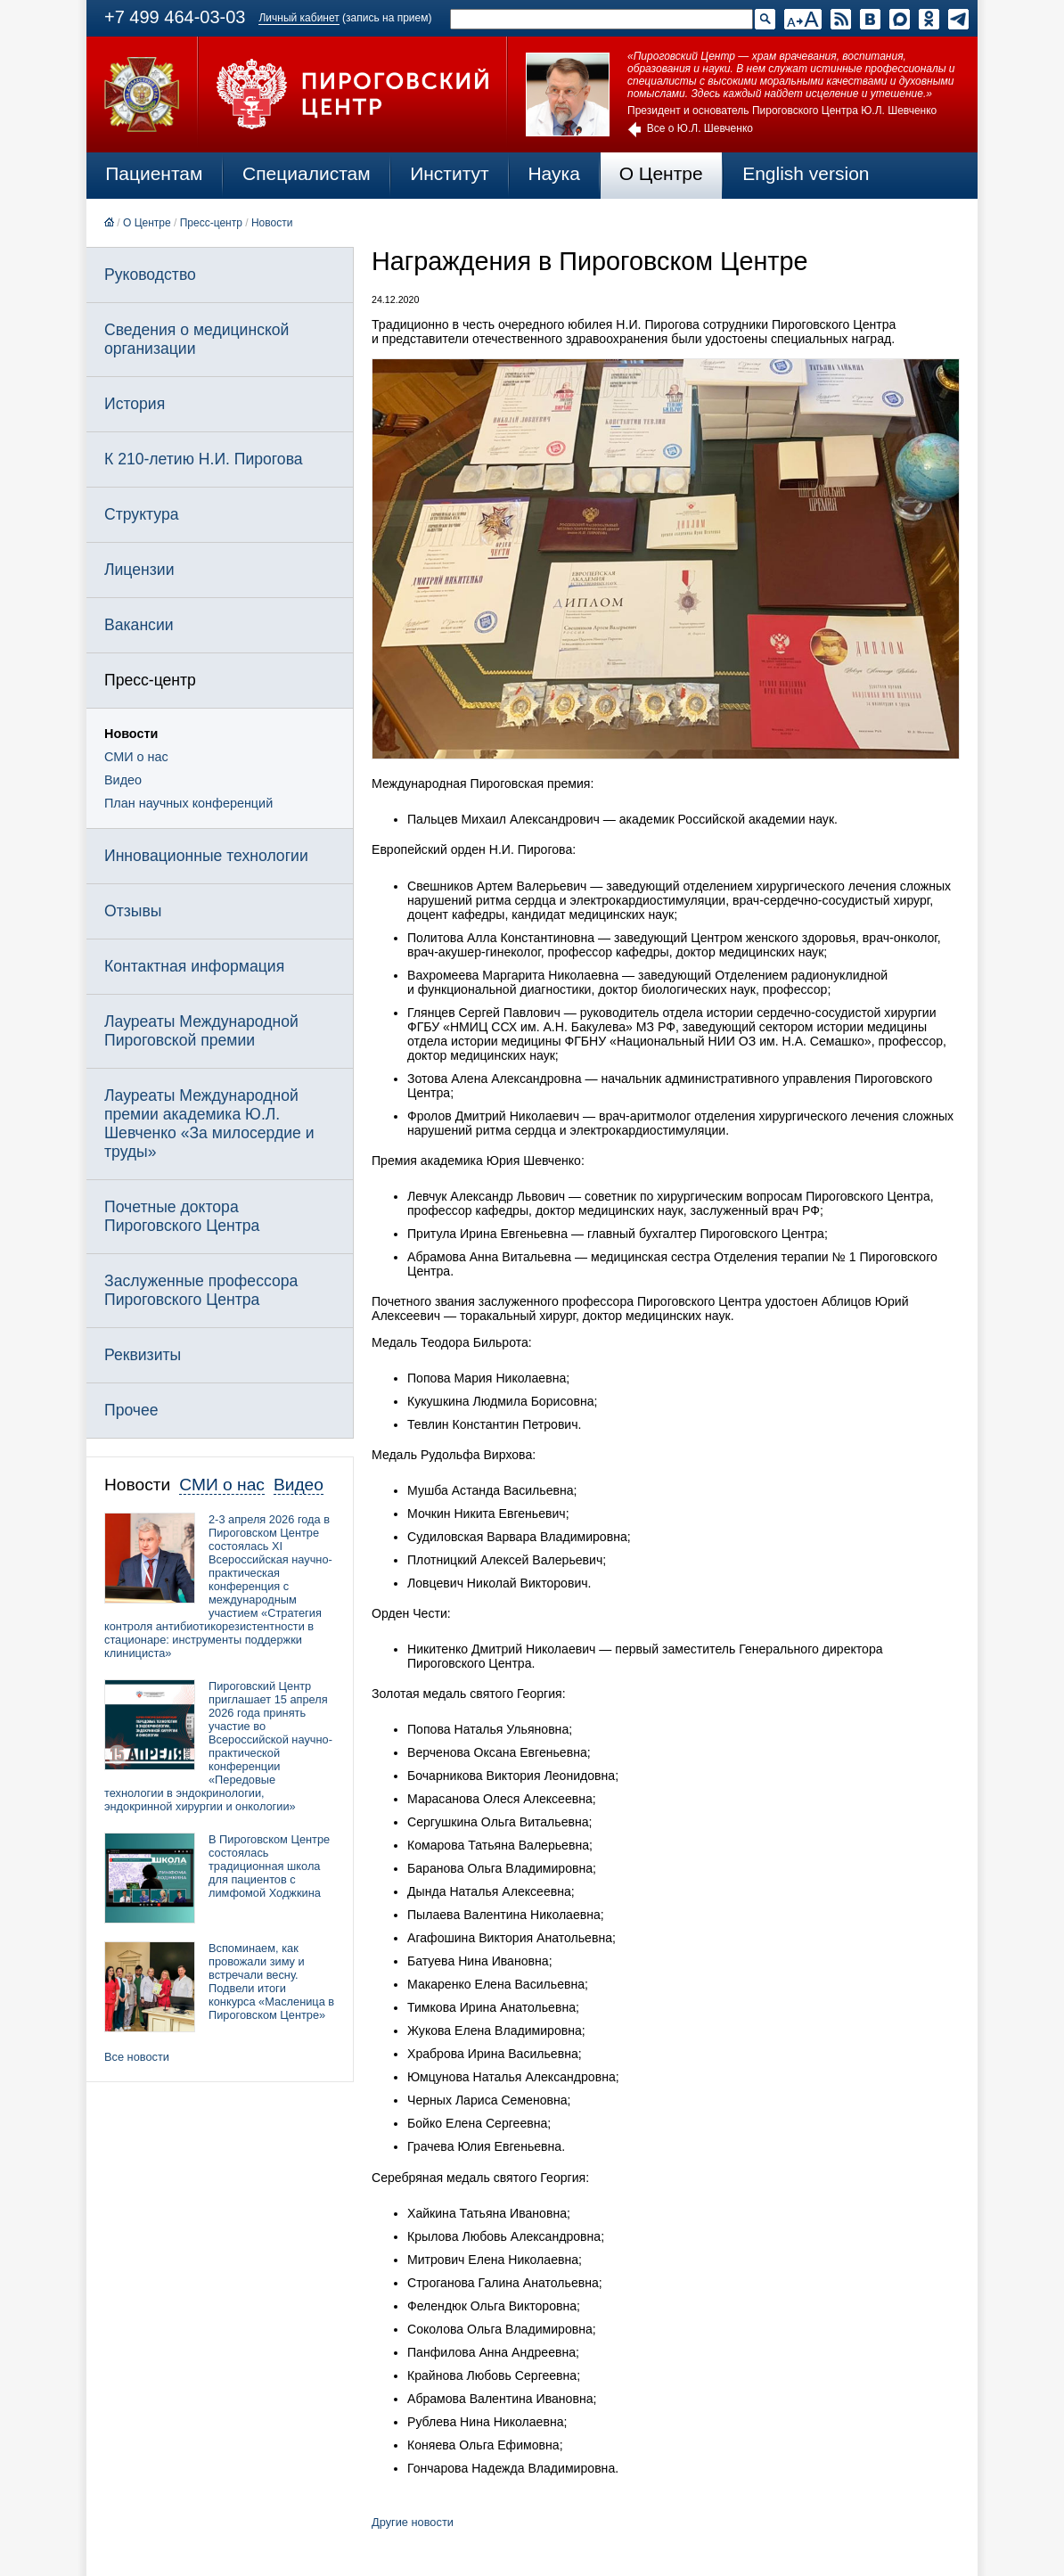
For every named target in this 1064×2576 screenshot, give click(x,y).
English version (805, 173)
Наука (553, 173)
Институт (449, 173)
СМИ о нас (136, 757)
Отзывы (132, 911)
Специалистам (306, 173)
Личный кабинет (298, 18)
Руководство (150, 274)
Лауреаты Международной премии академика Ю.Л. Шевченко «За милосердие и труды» (209, 1124)
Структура (141, 514)
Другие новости (413, 2522)
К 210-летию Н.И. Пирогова (203, 459)
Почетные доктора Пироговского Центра (181, 1216)
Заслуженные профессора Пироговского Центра (201, 1290)
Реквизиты (142, 1355)
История (134, 404)
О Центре (661, 173)
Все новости (136, 2056)
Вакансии (139, 625)
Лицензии (139, 569)
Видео (123, 780)
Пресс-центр (211, 223)
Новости (271, 223)
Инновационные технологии (206, 856)
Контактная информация (194, 966)
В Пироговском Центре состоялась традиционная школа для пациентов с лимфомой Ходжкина (269, 1866)
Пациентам (153, 173)
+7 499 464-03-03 (174, 17)
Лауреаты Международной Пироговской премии (201, 1031)
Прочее (131, 1410)
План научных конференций (188, 803)
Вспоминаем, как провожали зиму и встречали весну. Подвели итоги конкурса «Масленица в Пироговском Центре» (271, 1981)
